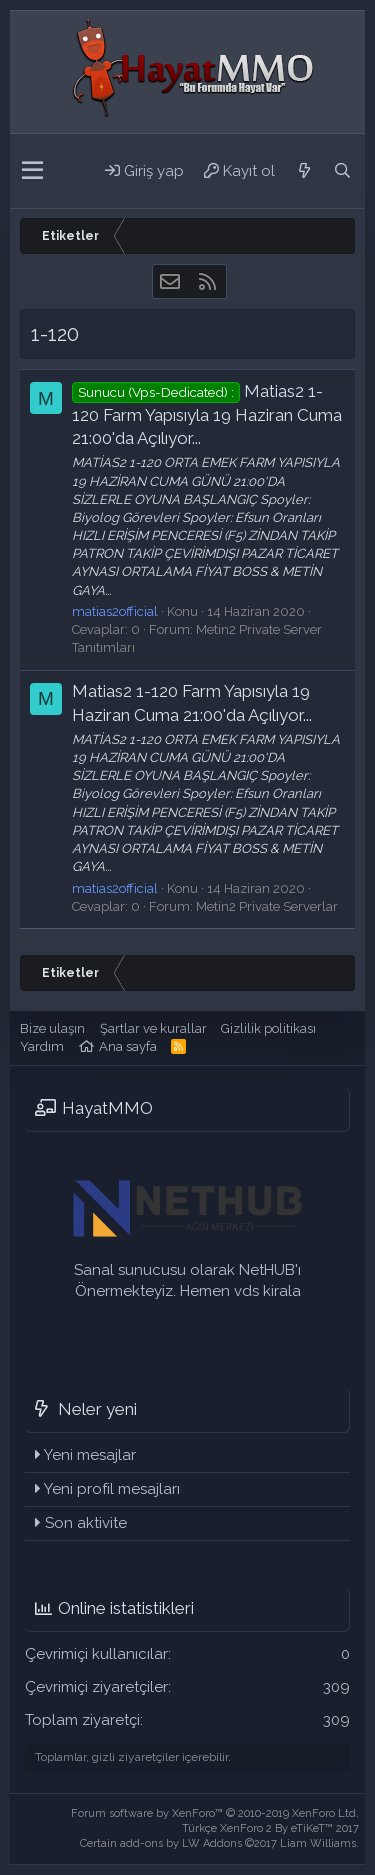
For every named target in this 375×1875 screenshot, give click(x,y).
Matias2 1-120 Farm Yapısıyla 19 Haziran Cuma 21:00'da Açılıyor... (207, 415)
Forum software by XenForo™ (215, 1813)
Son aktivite (86, 1523)
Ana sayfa (128, 1046)
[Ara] (342, 171)
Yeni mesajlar (90, 1455)
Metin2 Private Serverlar (267, 906)
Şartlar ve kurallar (153, 1028)
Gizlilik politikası (268, 1028)
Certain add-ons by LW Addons (219, 1843)
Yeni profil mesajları (112, 1489)
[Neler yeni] (304, 171)
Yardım (42, 1046)
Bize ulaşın (52, 1028)
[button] (32, 171)
